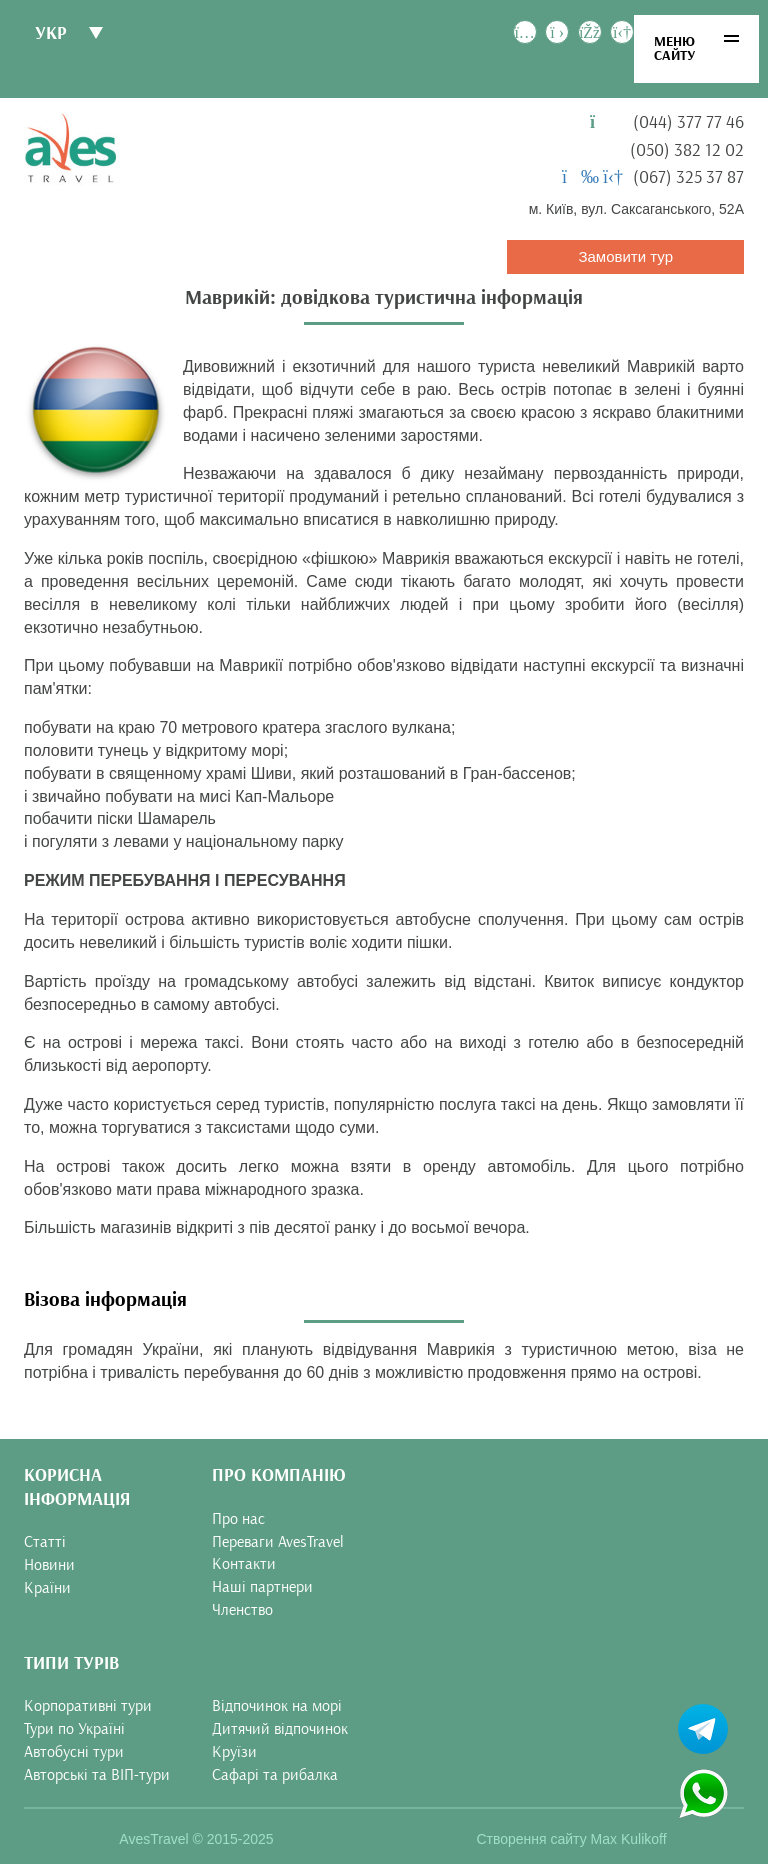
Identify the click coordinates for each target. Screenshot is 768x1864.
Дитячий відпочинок (280, 1729)
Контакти (244, 1564)
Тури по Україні (74, 1729)
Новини (49, 1565)
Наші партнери (262, 1587)
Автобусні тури (74, 1752)
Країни (47, 1588)
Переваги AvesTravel (278, 1542)
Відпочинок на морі (277, 1706)
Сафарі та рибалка (275, 1775)
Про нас (238, 1519)
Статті (45, 1542)
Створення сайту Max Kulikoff (571, 1839)
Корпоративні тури (88, 1706)
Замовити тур (625, 256)
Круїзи (234, 1752)
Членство (242, 1610)
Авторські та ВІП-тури (97, 1775)
